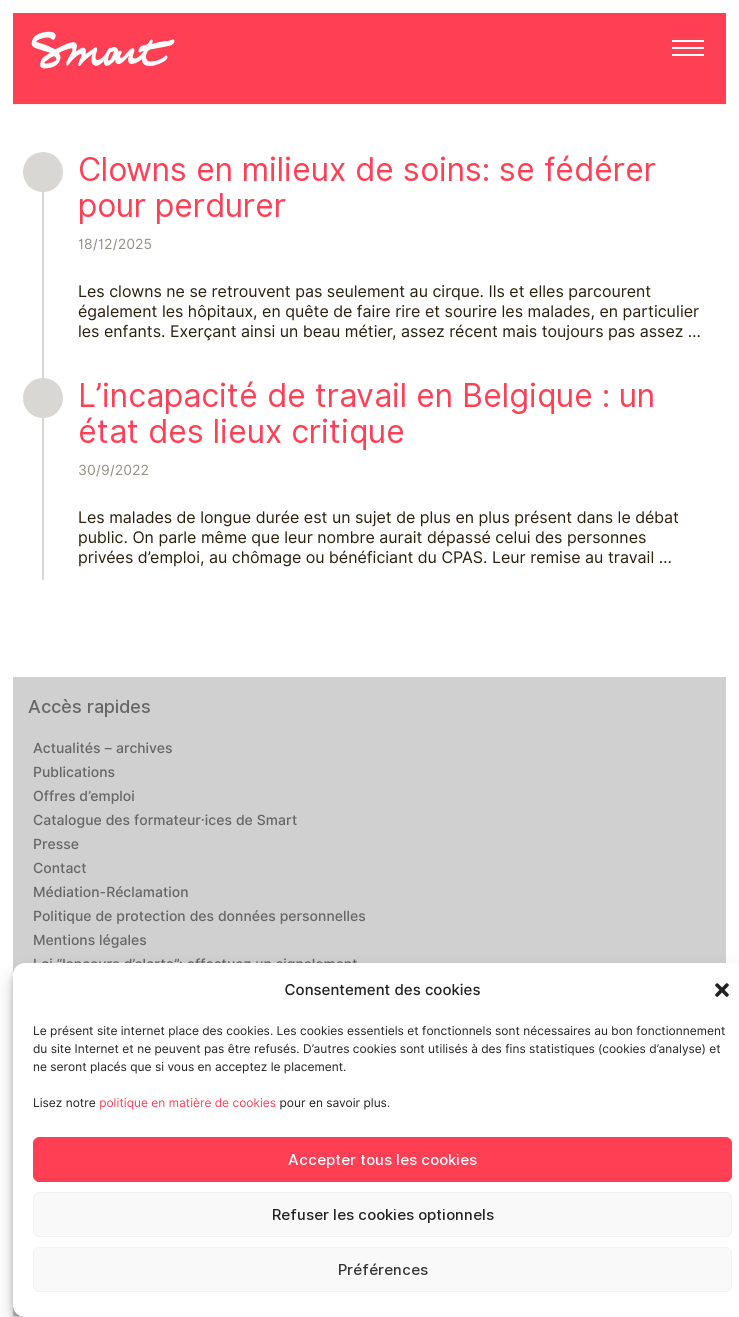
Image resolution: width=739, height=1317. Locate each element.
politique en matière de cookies (187, 1102)
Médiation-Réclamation (111, 893)
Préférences (383, 1270)
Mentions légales (90, 941)
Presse (56, 845)
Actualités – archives (103, 749)
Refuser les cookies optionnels (383, 1215)
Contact (60, 869)
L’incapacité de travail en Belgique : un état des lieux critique (366, 413)
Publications (74, 773)
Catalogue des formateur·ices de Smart (165, 821)
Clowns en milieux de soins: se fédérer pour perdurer (367, 187)
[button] (722, 990)
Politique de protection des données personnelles (199, 917)
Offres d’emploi (84, 797)
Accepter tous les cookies (382, 1160)
